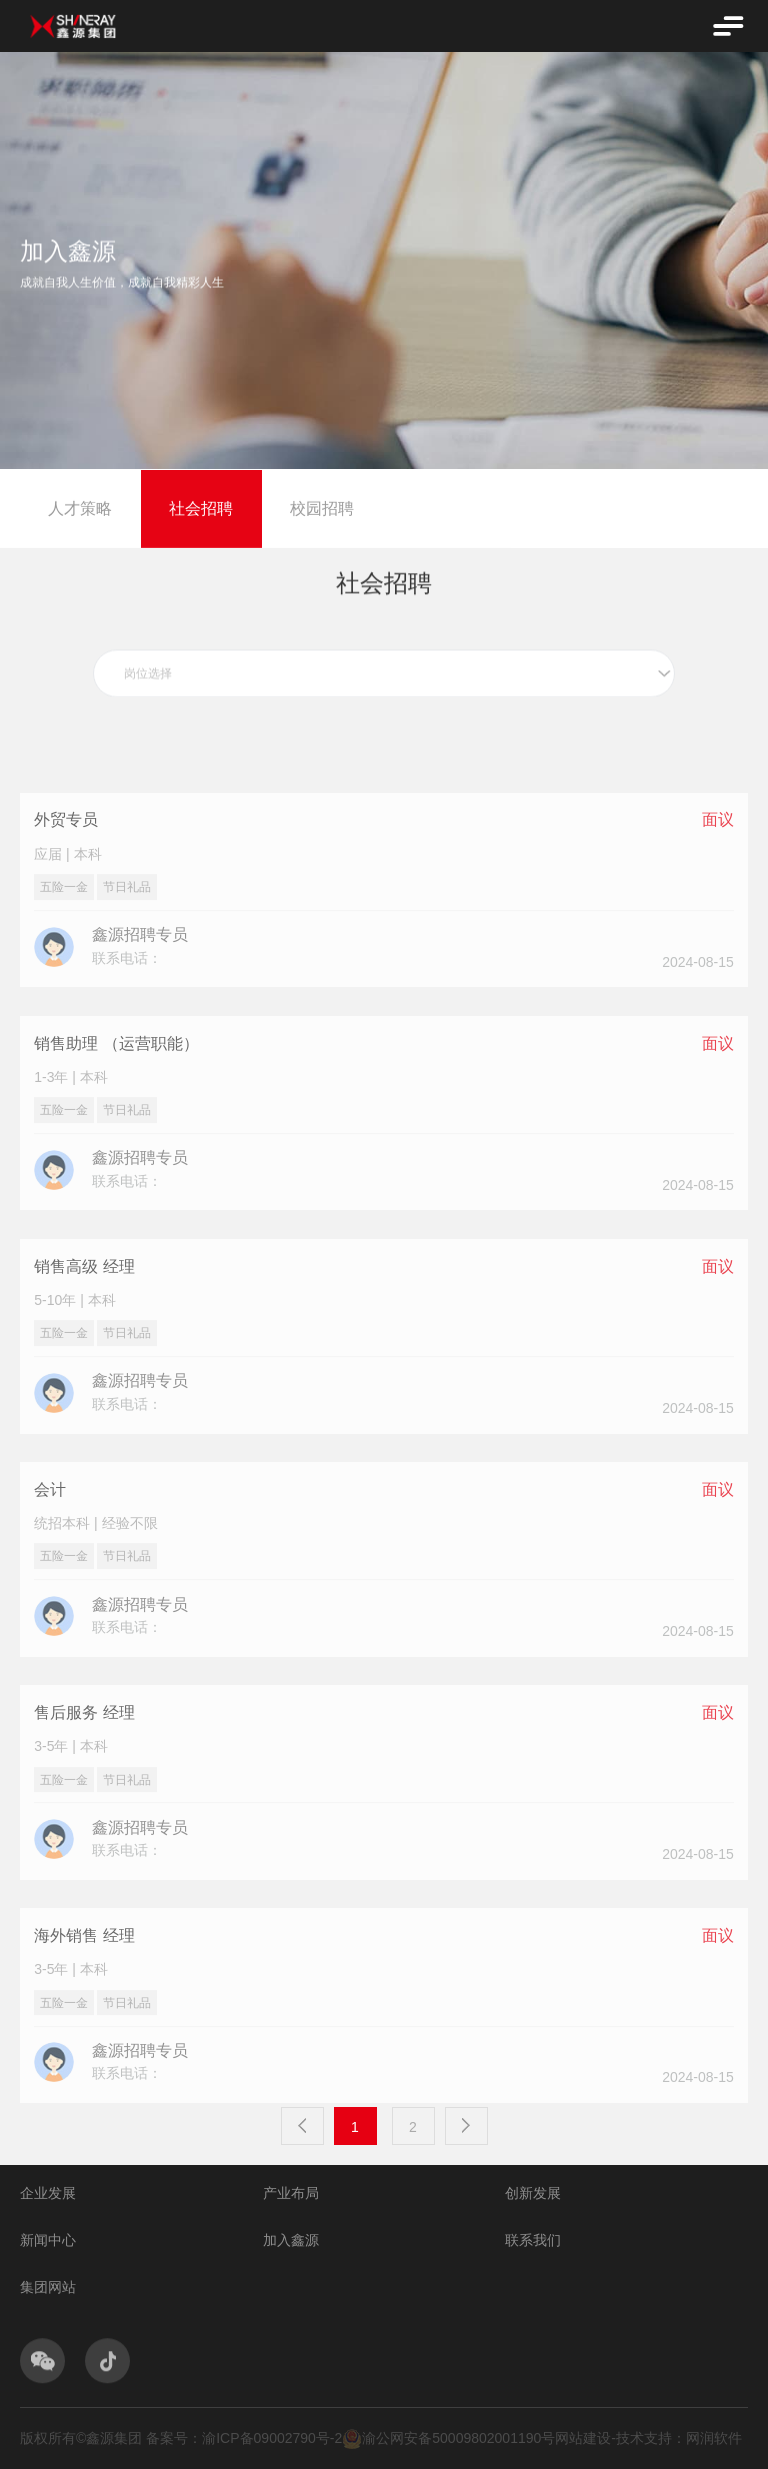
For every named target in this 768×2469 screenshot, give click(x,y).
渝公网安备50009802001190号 (448, 2439)
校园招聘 (322, 511)
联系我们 (533, 2240)
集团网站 (48, 2287)
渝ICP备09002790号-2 (272, 2438)
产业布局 (291, 2193)
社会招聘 (201, 511)
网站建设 (583, 2438)
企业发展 (48, 2193)
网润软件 (714, 2438)
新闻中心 (48, 2240)
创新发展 (533, 2193)
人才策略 (80, 511)
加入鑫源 (291, 2240)
